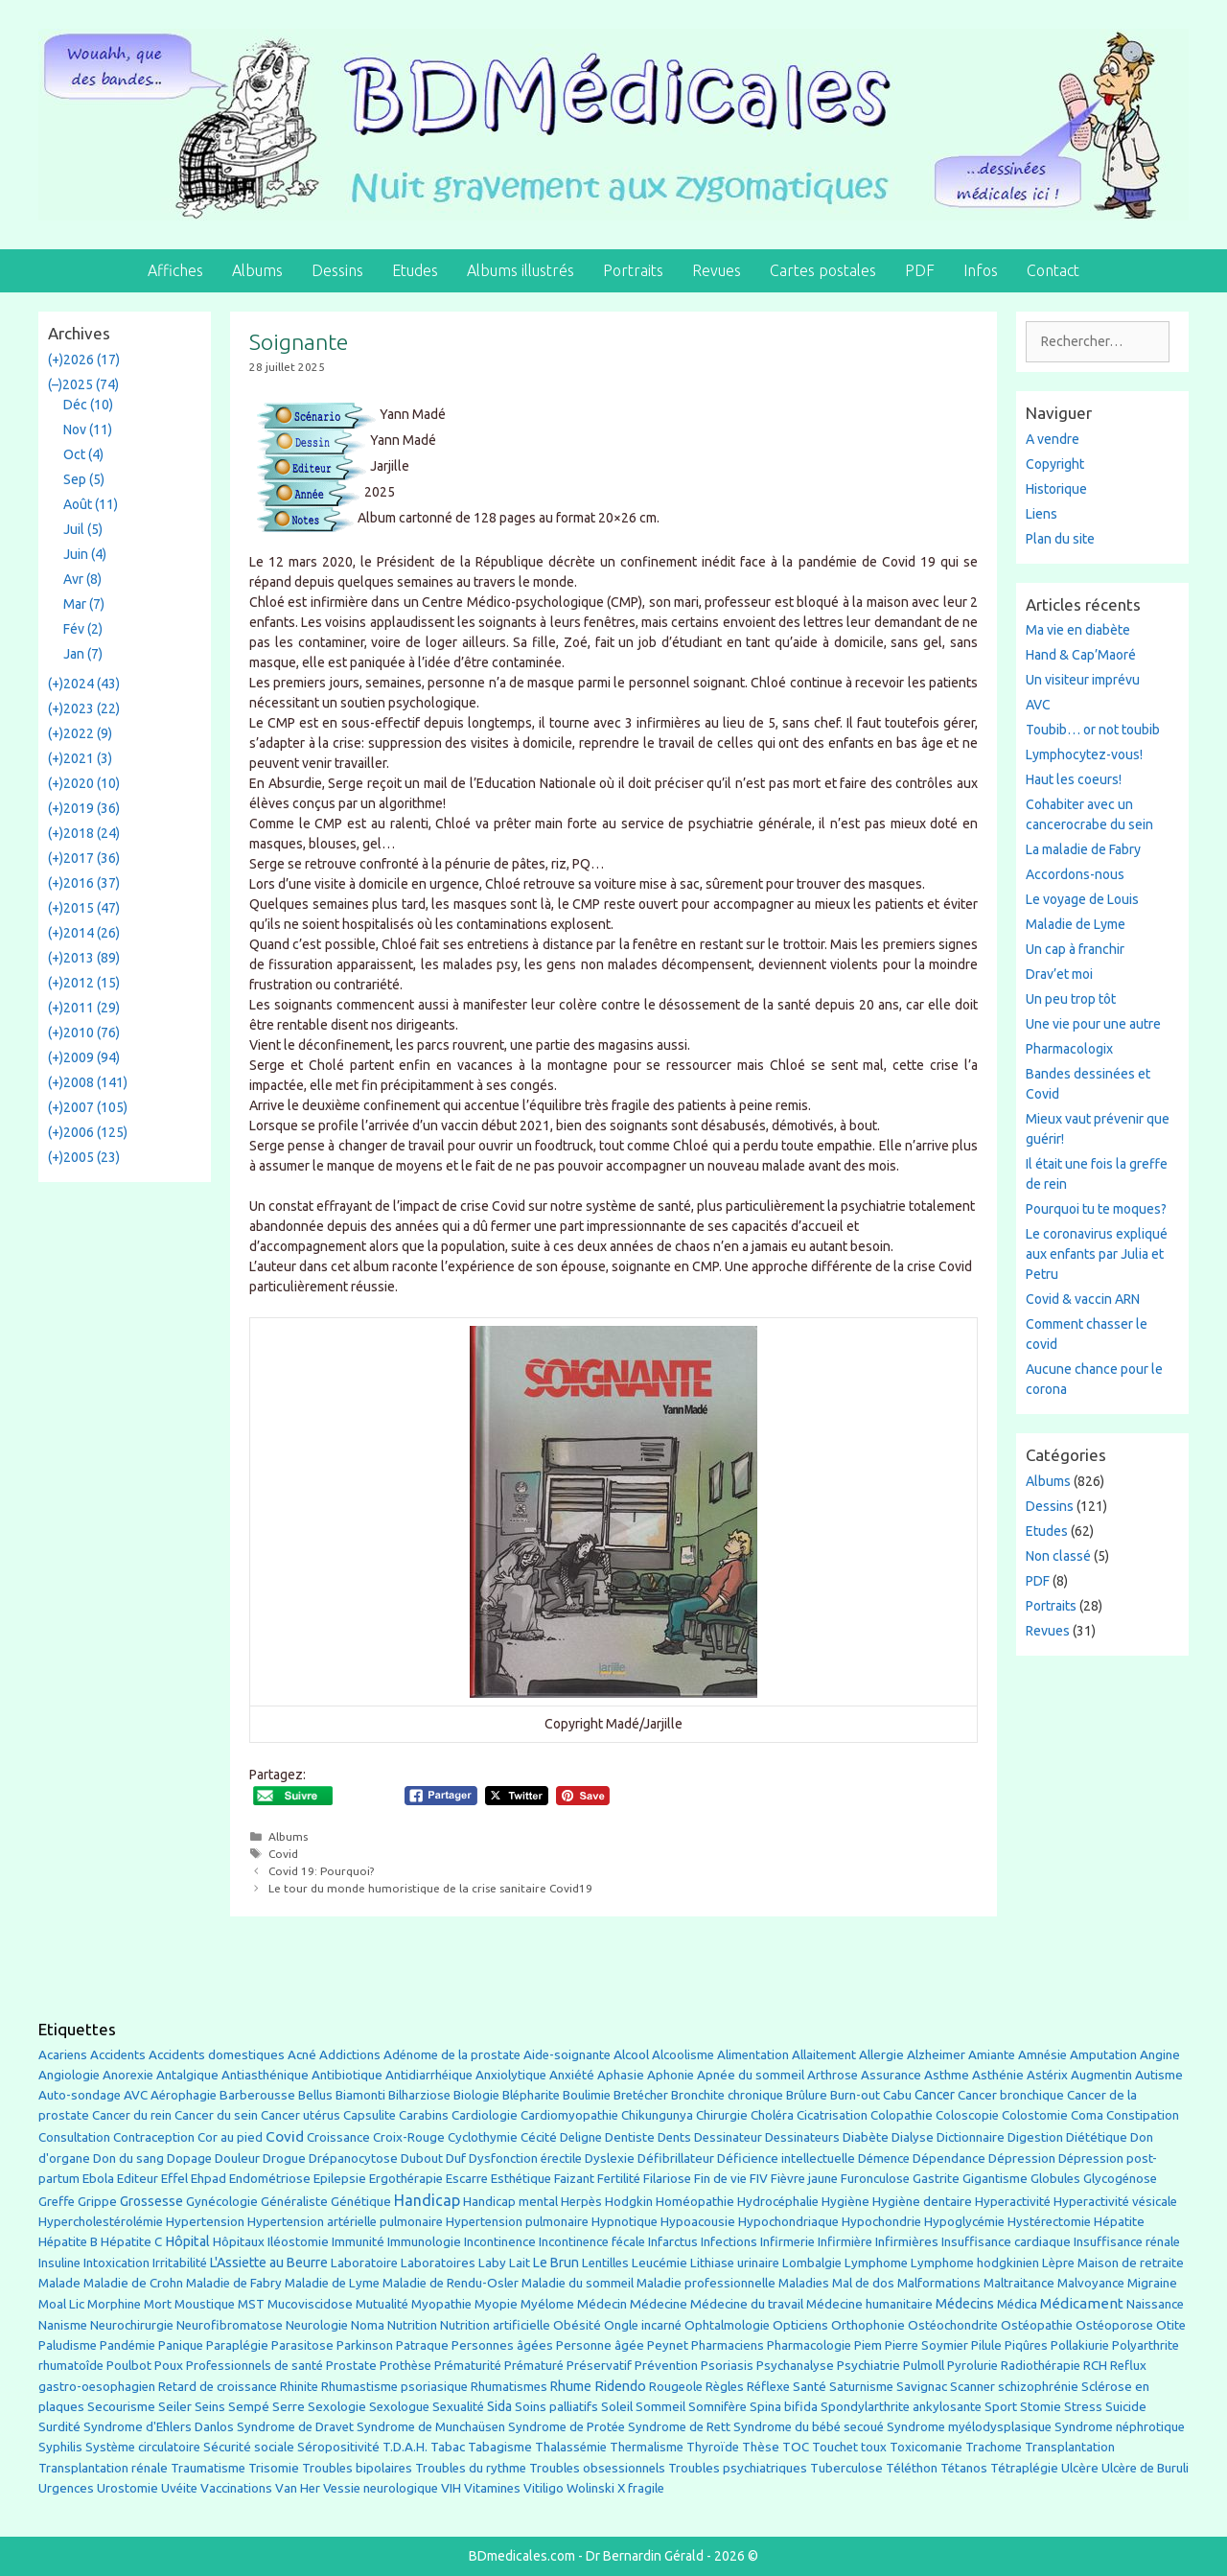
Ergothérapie (406, 2178)
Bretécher (641, 2095)
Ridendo (620, 2386)
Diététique (1096, 2137)
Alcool (631, 2054)
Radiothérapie (1040, 2365)
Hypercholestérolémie (100, 2222)
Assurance (891, 2075)
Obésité (577, 2324)
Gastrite (936, 2178)
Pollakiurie (1080, 2345)
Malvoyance (1090, 2283)
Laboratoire (364, 2263)
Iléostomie (298, 2242)
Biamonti (360, 2095)
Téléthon (912, 2468)
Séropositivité (338, 2447)
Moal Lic (61, 2304)
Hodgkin (629, 2201)
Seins (210, 2407)
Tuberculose (846, 2468)
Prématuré (534, 2365)
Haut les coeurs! (1074, 779)
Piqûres (1026, 2345)
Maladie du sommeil (577, 2283)
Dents (674, 2137)
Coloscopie (967, 2115)
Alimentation (753, 2055)
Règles (725, 2386)
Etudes (415, 270)
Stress (1083, 2407)
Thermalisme (646, 2447)
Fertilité (618, 2178)
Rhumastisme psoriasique (394, 2386)
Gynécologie (222, 2201)
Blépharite (531, 2095)
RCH (1095, 2365)
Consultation (74, 2137)
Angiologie (69, 2075)
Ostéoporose (1114, 2325)
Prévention (666, 2365)
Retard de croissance (217, 2386)
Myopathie (441, 2304)
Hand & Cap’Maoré (1081, 654)
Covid (283, 1853)
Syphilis (60, 2447)
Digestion (1035, 2137)
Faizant (574, 2178)
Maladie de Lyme (1075, 924)
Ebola (98, 2178)
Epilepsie (339, 2178)
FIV (759, 2178)
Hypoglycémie (964, 2222)
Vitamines (492, 2488)
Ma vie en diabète (1078, 630)
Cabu (897, 2095)
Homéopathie (695, 2201)
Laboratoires (438, 2263)
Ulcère (1080, 2468)
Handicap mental (510, 2201)
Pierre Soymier (926, 2345)
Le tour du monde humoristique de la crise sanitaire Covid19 (430, 1888)
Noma (367, 2325)
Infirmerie (787, 2242)
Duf (456, 2158)
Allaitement (824, 2055)
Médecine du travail (746, 2303)
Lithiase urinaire (734, 2263)
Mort (158, 2304)
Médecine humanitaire (869, 2304)
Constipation (1142, 2115)
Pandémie (127, 2345)
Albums (257, 270)
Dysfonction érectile (525, 2158)
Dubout (422, 2158)
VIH (451, 2487)
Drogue (284, 2158)
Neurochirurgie (132, 2325)
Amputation (1103, 2055)
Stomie (1040, 2407)
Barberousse (257, 2094)
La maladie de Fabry (1083, 849)
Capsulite (369, 2115)
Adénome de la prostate (452, 2055)
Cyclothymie (483, 2137)
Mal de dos (863, 2283)
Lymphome (876, 2263)
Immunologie (424, 2242)
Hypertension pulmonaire (517, 2222)
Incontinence (500, 2241)
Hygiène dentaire (922, 2201)
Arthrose (832, 2075)
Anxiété (571, 2075)
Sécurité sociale (248, 2447)
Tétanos (963, 2468)
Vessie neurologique (380, 2488)
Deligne (581, 2137)
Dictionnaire (971, 2137)
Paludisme (67, 2345)
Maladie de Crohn (133, 2283)
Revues (716, 270)
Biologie (476, 2095)
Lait (519, 2263)
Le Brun (556, 2262)
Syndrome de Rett (679, 2427)
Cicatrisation (832, 2115)
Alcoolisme (683, 2055)
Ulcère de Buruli (1145, 2468)
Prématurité (467, 2365)
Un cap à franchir (1075, 949)
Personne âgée (600, 2345)
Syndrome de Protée (566, 2427)
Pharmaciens (727, 2345)
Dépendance (949, 2158)
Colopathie (901, 2115)
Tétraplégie (1024, 2468)
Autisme (1159, 2074)
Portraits (633, 270)
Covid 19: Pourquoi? (321, 1871)
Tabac (447, 2446)
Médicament (1081, 2303)
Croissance (338, 2137)
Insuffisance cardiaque (1006, 2242)
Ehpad (208, 2178)
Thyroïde (712, 2447)
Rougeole (676, 2386)
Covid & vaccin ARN (1083, 1299)
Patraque (422, 2345)
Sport (1000, 2406)
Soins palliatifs (556, 2407)
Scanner (972, 2386)
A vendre (1052, 439)
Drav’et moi (1059, 974)
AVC (1038, 704)
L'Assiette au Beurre (269, 2262)
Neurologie (317, 2325)
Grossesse (151, 2201)
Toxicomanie (926, 2447)
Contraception (154, 2137)
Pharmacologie (809, 2345)
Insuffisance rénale (1127, 2242)
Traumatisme (208, 2468)
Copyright (1055, 464)
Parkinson (364, 2345)
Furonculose (875, 2178)
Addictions (350, 2055)
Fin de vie (720, 2178)
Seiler (175, 2406)
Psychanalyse (795, 2365)
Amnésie (1042, 2055)
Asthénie (998, 2074)
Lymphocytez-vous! (1084, 754)
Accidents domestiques (217, 2054)
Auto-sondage (79, 2095)
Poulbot (128, 2365)
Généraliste (294, 2201)
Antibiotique (347, 2074)
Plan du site (1060, 538)
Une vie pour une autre (1093, 1024)
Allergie (881, 2054)
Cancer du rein (132, 2115)
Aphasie (620, 2075)
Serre (288, 2406)
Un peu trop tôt (1071, 999)
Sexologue (399, 2407)
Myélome (547, 2304)
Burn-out (855, 2095)
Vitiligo (543, 2488)
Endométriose (270, 2178)
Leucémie (659, 2262)
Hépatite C (131, 2242)
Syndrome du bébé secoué (808, 2427)
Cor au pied (230, 2137)
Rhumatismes (509, 2386)
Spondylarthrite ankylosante (901, 2407)
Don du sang (128, 2158)
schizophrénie (1038, 2386)
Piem (868, 2345)
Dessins (337, 270)
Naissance (1155, 2304)
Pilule (986, 2345)
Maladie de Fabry (234, 2283)
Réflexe (768, 2386)
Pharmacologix (1069, 1048)
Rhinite (299, 2386)
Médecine (658, 2303)
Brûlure (806, 2095)
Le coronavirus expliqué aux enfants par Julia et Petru (1097, 1254)
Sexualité (458, 2407)
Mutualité (382, 2304)
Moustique (204, 2304)
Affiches (175, 270)
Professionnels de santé (254, 2365)
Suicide (1125, 2406)
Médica (1017, 2304)
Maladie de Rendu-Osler (450, 2283)
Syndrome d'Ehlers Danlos (158, 2427)
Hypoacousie (697, 2222)
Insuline (59, 2263)
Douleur (237, 2158)
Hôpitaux (239, 2242)
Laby (492, 2263)
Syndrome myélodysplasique (969, 2427)
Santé (809, 2386)
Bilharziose (419, 2095)
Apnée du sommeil (750, 2075)
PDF (920, 270)
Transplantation (1070, 2447)
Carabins (424, 2115)
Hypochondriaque (788, 2222)
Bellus (315, 2094)
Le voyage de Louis (1082, 899)
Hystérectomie (1049, 2222)
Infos (980, 270)
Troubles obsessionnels (597, 2468)
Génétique (361, 2201)
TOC (795, 2447)
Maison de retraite (1130, 2263)
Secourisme (121, 2406)
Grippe (97, 2201)
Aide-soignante (567, 2055)
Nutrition (412, 2324)
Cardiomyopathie (569, 2115)
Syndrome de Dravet (295, 2427)
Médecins (965, 2303)
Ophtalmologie (727, 2325)
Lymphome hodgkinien (975, 2263)
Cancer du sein (216, 2115)
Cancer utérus (300, 2115)
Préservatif (599, 2365)
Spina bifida (784, 2407)
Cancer (934, 2094)
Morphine (114, 2304)
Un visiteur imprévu (1083, 679)
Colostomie (1035, 2115)
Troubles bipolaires (357, 2468)
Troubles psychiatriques (737, 2468)
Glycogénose (1120, 2178)
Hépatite (1119, 2222)
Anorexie (128, 2075)
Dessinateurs (802, 2137)
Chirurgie (722, 2115)
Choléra (772, 2115)
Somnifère (717, 2407)
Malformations (939, 2283)
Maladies (803, 2283)
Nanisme (62, 2325)
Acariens (62, 2055)
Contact (1053, 270)
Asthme (946, 2074)
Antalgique (187, 2075)
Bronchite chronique (727, 2095)
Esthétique (521, 2178)
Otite (1171, 2325)
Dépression (1021, 2158)
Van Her (297, 2488)
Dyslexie (610, 2158)
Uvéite (179, 2488)
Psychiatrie (868, 2365)
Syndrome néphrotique (1119, 2427)
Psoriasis (727, 2365)
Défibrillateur (675, 2158)
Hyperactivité (1013, 2201)
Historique (1056, 489)
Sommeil (660, 2407)
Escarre (467, 2178)
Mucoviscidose (310, 2303)
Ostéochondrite (953, 2325)
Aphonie (670, 2075)
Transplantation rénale (103, 2468)
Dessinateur (728, 2137)
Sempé (248, 2406)
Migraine (1152, 2283)
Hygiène (845, 2201)
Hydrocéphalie (778, 2201)
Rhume (570, 2386)
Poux (168, 2365)
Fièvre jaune (804, 2178)
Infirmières (906, 2241)
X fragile (640, 2488)
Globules (1055, 2178)
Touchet (835, 2447)
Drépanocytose (353, 2158)
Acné (302, 2055)
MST (251, 2304)
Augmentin (1101, 2075)
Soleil (617, 2407)
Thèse (760, 2446)
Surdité (59, 2426)
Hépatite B (68, 2242)
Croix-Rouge (409, 2137)
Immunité (358, 2242)
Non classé (1058, 1556)
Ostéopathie (1037, 2325)
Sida (499, 2406)
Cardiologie (484, 2115)
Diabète (866, 2137)
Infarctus (673, 2242)
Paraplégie (237, 2345)
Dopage (189, 2158)
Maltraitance (1019, 2283)
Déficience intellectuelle (786, 2158)
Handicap (427, 2200)
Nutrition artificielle (495, 2325)
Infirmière (845, 2242)
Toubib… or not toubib (1093, 729)
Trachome (993, 2447)
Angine (1160, 2054)
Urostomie (127, 2488)
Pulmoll (923, 2365)
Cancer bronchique (1011, 2095)
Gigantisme (995, 2178)
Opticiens (800, 2325)
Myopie (496, 2304)
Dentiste (630, 2137)
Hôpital (187, 2241)
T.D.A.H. (405, 2447)
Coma (1087, 2115)
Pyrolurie (972, 2365)
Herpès (581, 2201)
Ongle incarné (643, 2325)
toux (874, 2447)
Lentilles (605, 2263)
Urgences (66, 2487)
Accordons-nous (1075, 874)
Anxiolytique (510, 2075)
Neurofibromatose (229, 2325)
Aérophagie (183, 2095)
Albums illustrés (520, 270)
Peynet (667, 2345)
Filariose (667, 2178)
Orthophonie (868, 2325)
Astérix (1047, 2075)
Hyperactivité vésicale (1115, 2201)
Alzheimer (936, 2054)
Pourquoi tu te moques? (1096, 1209)
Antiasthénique (265, 2075)
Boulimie (587, 2095)
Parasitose (302, 2345)
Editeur (137, 2178)
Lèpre (1058, 2263)
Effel (174, 2178)
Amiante (991, 2055)
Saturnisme (861, 2386)
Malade (59, 2283)
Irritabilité (179, 2263)
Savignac (921, 2386)
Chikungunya (657, 2115)
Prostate (351, 2365)
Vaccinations (236, 2487)
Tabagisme (500, 2446)
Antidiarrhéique (429, 2075)
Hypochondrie (881, 2222)
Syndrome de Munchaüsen (431, 2427)
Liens (1041, 514)
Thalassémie (571, 2447)
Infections (729, 2242)
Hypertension (205, 2221)
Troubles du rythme (470, 2468)
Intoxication (116, 2263)
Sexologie (337, 2407)
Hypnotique (624, 2222)
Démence (884, 2158)
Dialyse (912, 2137)
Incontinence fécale (592, 2242)
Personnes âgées (502, 2345)
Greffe (56, 2201)
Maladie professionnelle (706, 2283)
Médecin (602, 2303)
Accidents (118, 2055)
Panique (180, 2345)
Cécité (539, 2137)
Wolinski (590, 2488)
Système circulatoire (142, 2447)
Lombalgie (812, 2263)
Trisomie (273, 2467)
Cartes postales (823, 270)
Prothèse (405, 2365)
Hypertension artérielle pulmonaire (345, 2222)
